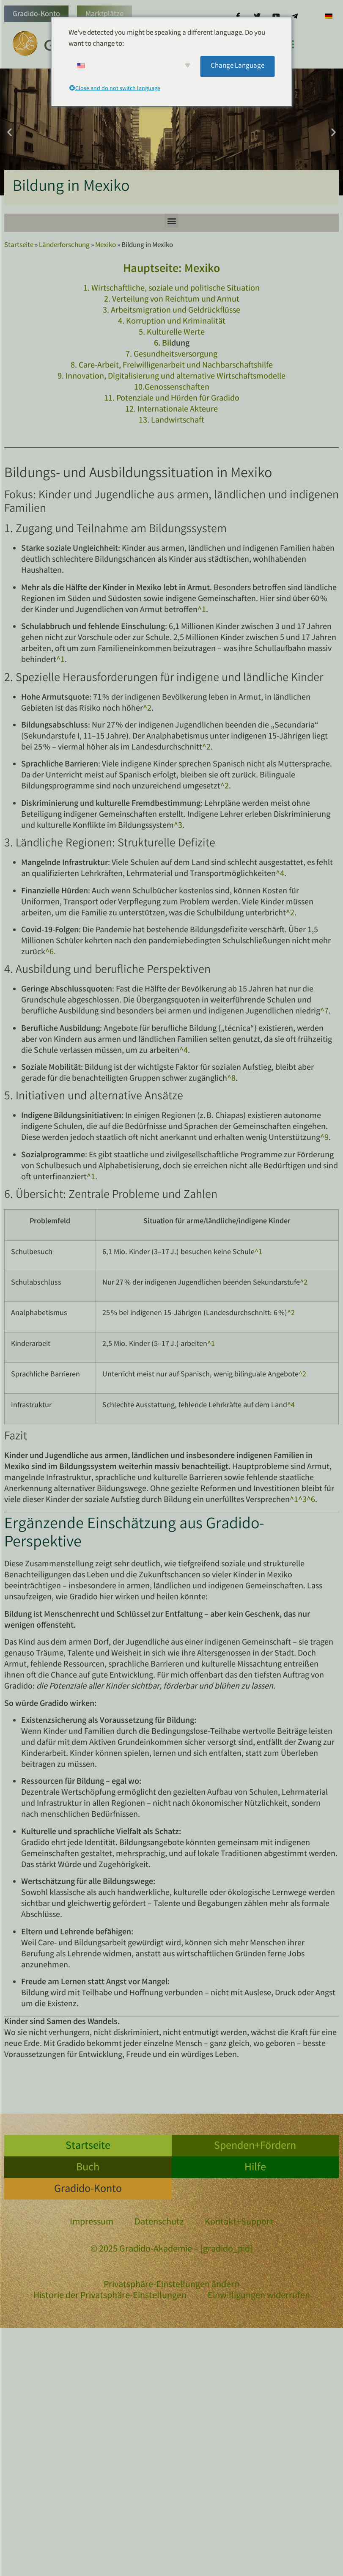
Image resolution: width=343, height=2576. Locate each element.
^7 (324, 1011)
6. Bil (162, 344)
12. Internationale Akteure (171, 410)
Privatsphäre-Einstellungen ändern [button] (171, 2285)
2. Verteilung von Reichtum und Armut (171, 300)
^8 (231, 1079)
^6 (49, 952)
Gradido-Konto (36, 14)
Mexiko (105, 245)
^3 (178, 826)
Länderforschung (64, 245)
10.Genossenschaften (171, 388)
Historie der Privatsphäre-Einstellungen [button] (110, 2296)
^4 (280, 874)
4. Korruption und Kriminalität (171, 322)
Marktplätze (104, 14)
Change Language (237, 66)
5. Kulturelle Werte (172, 333)
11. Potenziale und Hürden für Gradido (171, 399)
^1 (202, 610)
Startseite (18, 245)
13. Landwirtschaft (171, 421)
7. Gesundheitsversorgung (171, 355)
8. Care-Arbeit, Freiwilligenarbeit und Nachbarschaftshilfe (172, 366)
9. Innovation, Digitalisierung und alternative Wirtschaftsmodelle (171, 377)
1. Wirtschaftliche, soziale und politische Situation (171, 289)
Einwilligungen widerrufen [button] (259, 2296)
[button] (9, 132)
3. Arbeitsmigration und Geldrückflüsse (171, 311)
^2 (147, 709)
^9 (324, 1138)
